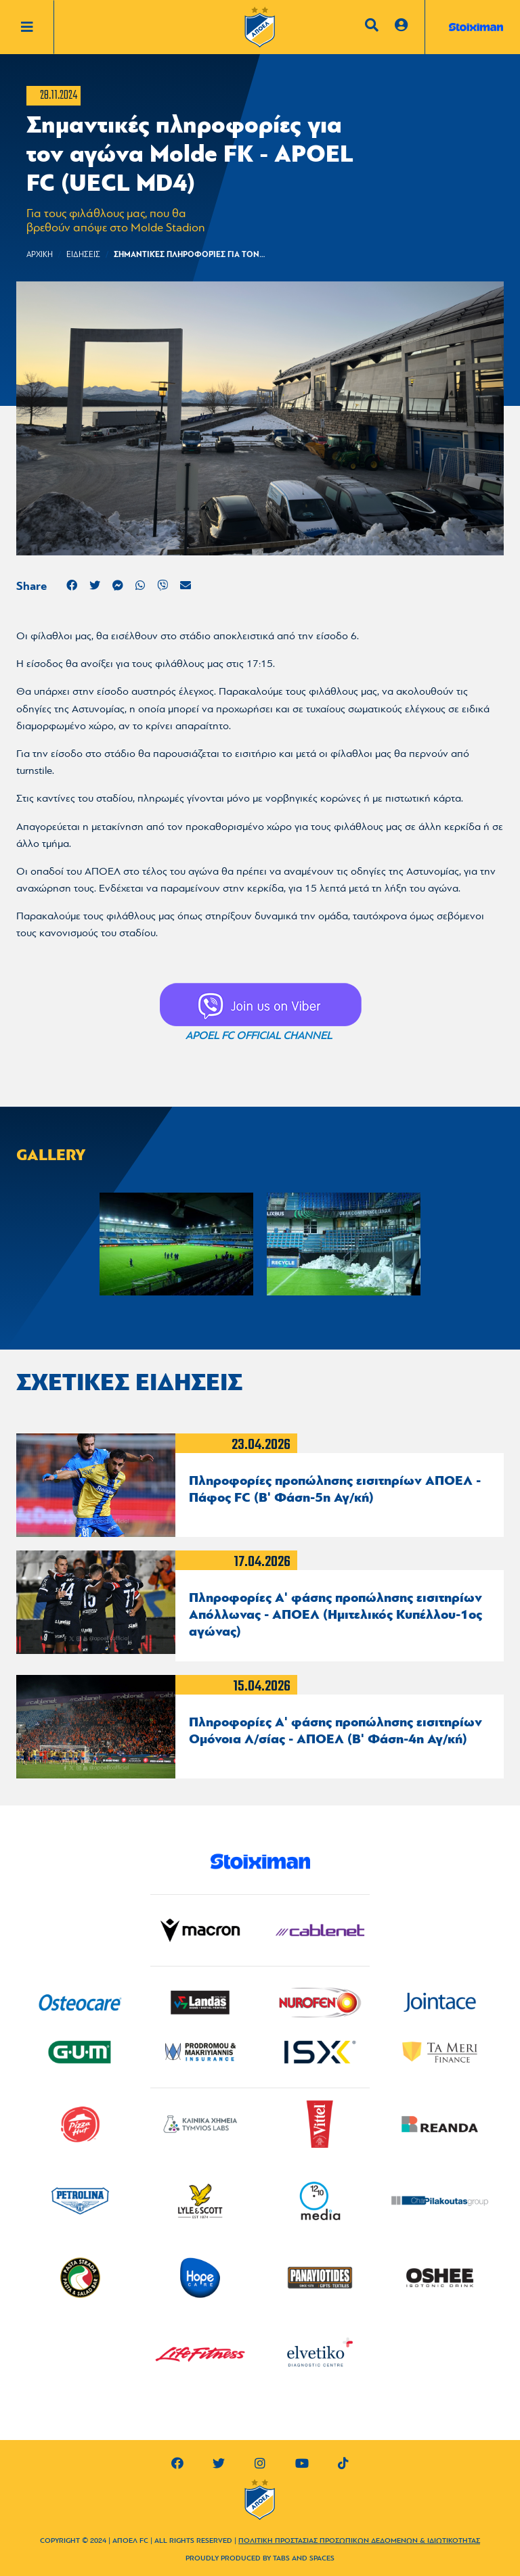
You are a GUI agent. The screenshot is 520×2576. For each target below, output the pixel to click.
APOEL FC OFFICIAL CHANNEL (259, 1036)
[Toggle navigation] (37, 27)
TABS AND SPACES (303, 2558)
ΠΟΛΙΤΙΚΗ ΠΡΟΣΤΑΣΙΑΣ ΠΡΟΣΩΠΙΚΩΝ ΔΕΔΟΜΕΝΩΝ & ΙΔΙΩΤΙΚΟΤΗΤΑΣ (359, 2541)
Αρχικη (39, 255)
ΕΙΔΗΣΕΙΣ (83, 255)
